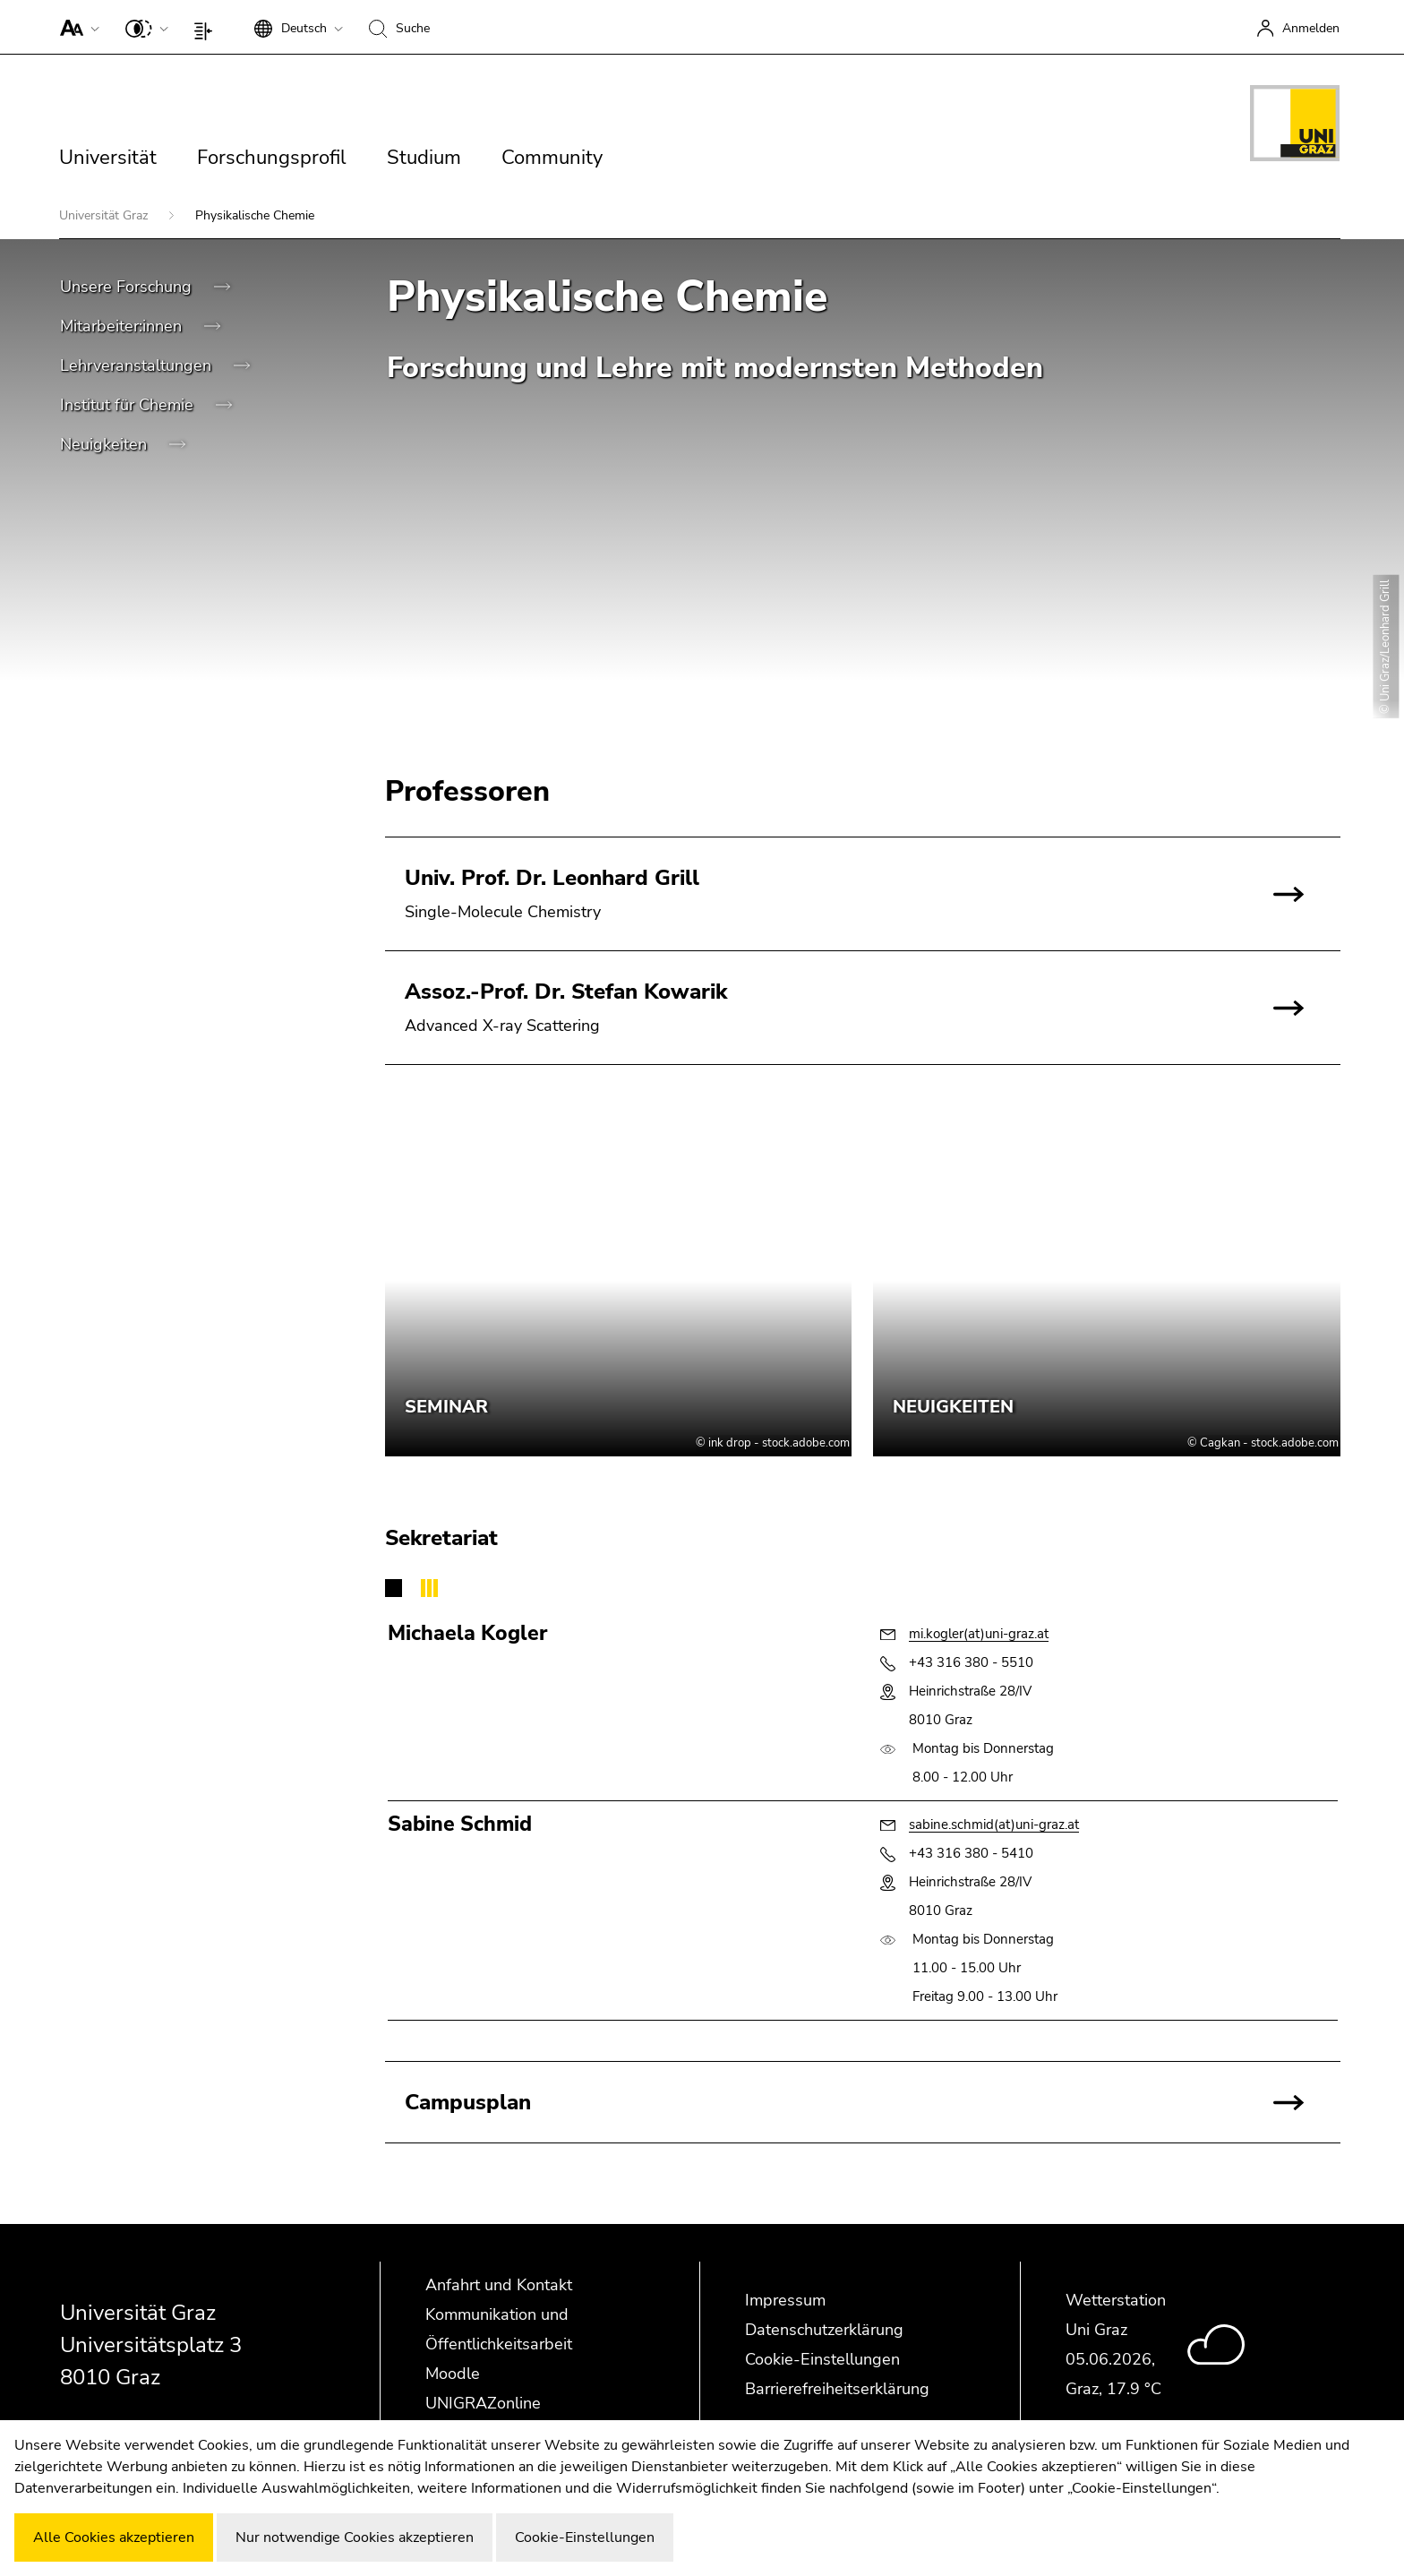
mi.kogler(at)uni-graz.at (979, 1634)
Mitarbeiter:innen (123, 326)
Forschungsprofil (272, 157)
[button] (75, 27)
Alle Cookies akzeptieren (113, 2537)
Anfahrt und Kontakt (498, 2285)
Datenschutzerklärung (824, 2329)
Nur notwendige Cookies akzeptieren (354, 2537)
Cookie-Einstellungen (822, 2359)
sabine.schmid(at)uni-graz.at (994, 1824)
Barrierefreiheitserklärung (837, 2389)
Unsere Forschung (128, 286)
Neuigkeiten (105, 444)
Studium (424, 157)
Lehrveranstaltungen (138, 365)
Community (552, 157)
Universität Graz (105, 215)
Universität (108, 157)
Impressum (785, 2300)
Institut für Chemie (129, 405)
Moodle (452, 2373)
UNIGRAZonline (483, 2403)
